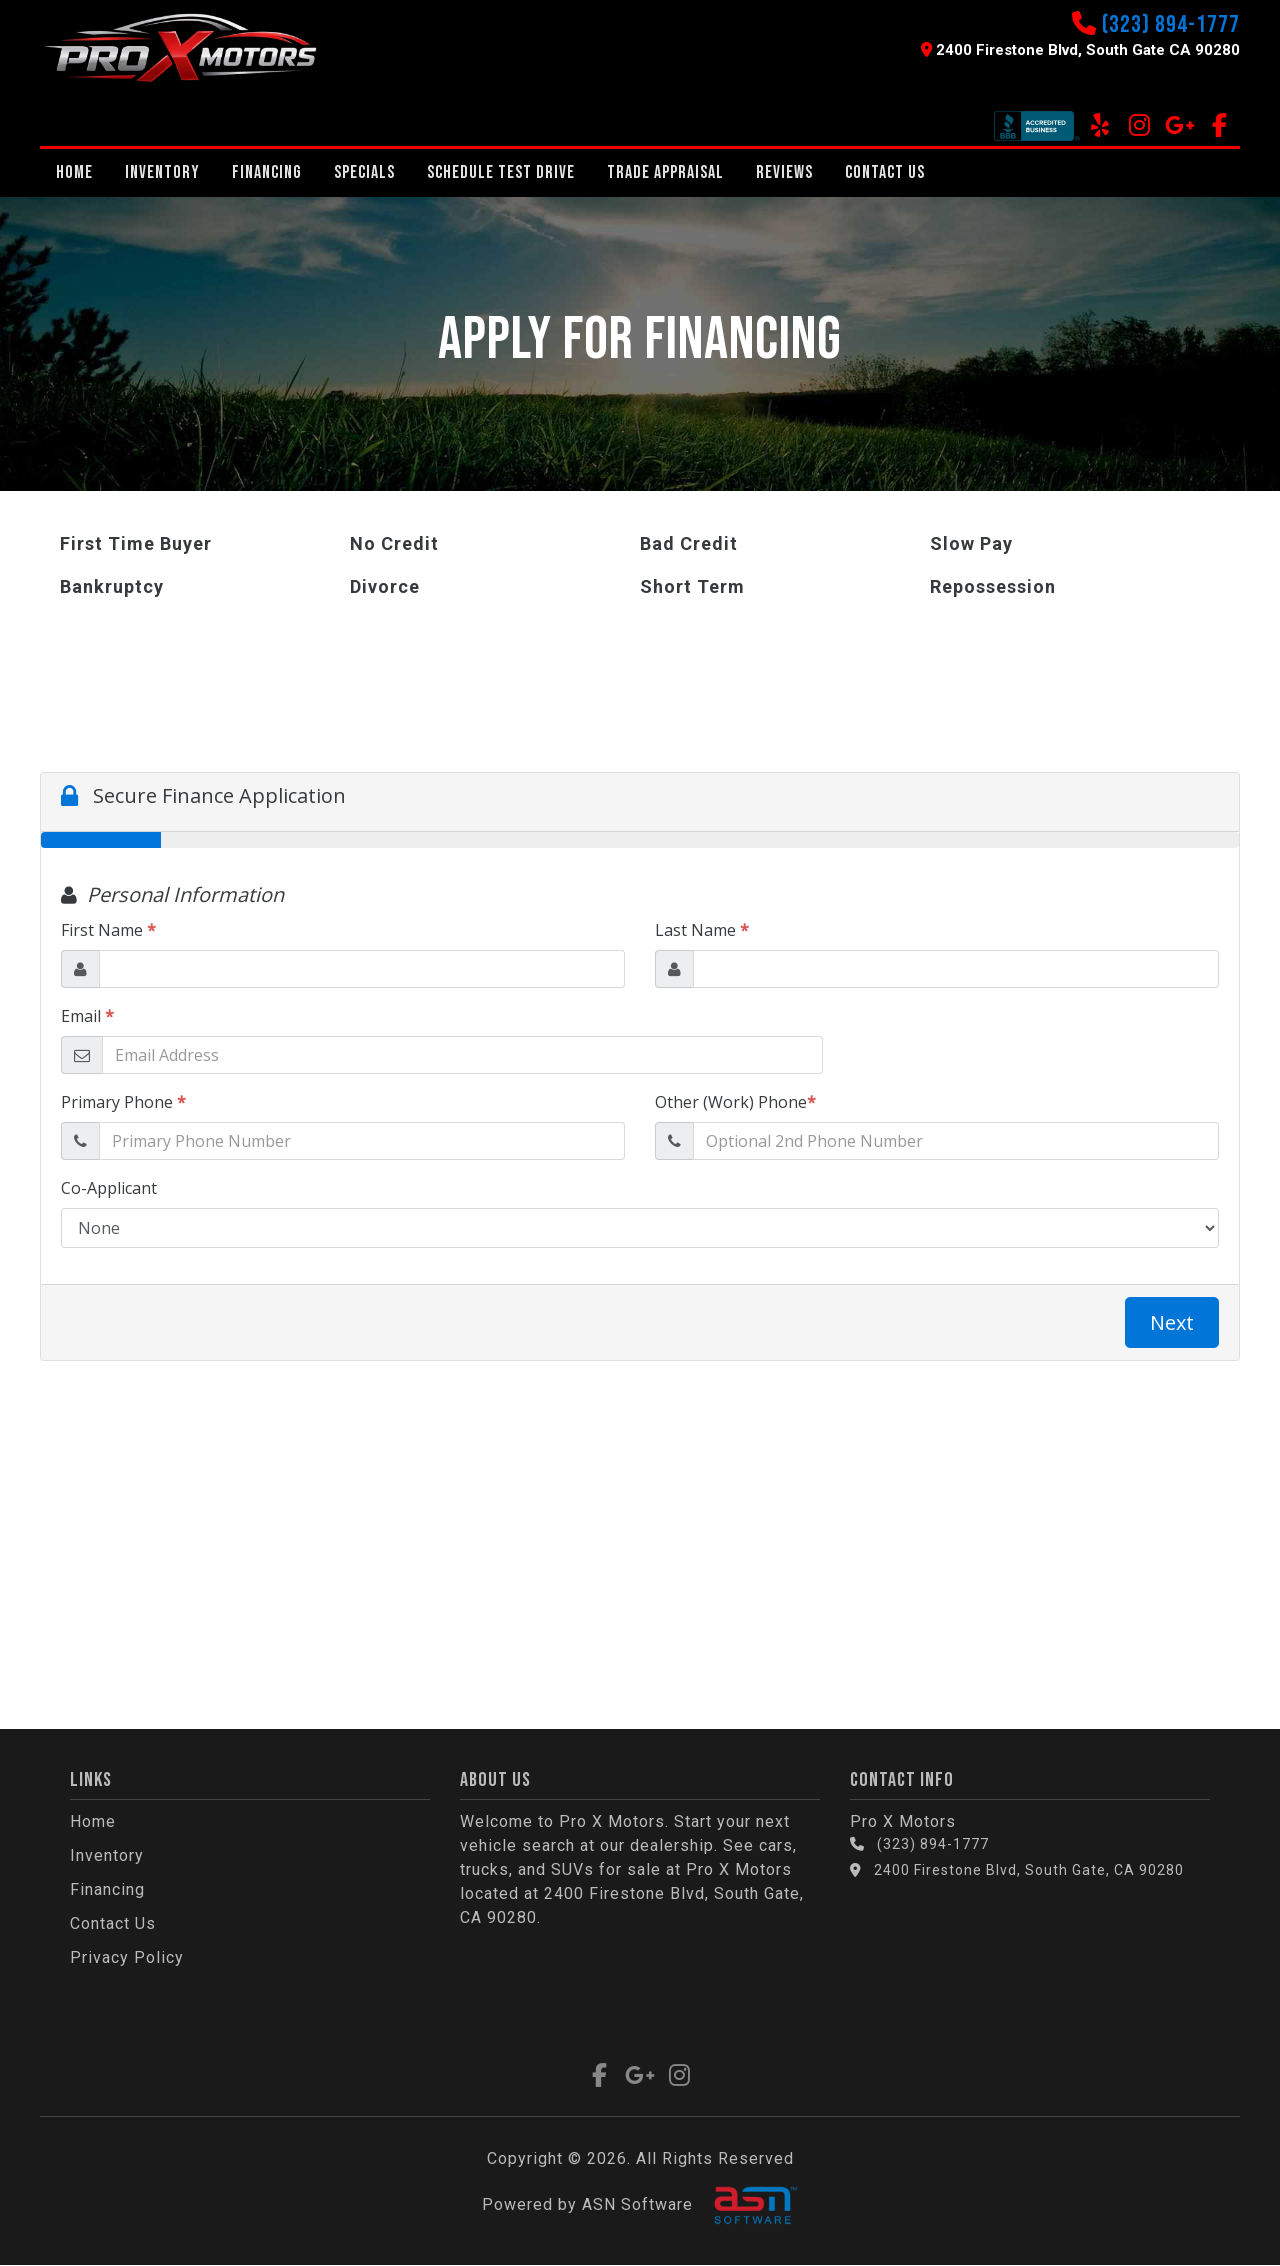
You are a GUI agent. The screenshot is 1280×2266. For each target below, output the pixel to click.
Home (74, 172)
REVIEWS (784, 172)
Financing (267, 172)
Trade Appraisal (665, 172)
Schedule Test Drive (501, 172)
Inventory (162, 172)
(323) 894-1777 (1171, 24)
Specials (364, 172)
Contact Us (885, 172)
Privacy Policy (127, 1957)
